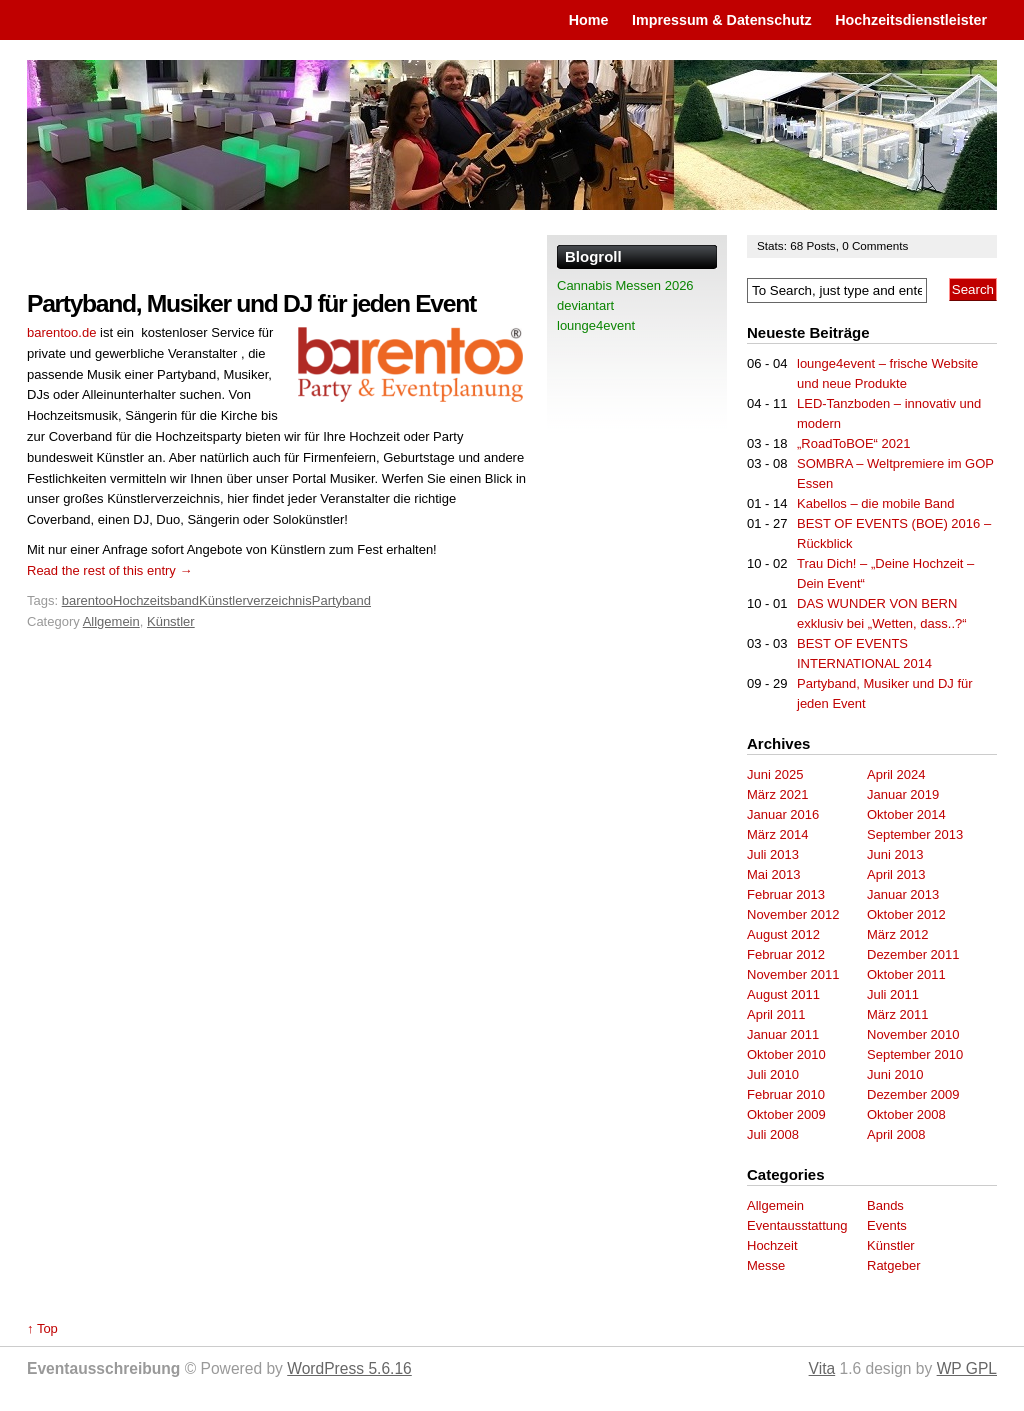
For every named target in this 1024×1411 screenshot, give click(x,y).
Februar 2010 (786, 1094)
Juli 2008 (773, 1134)
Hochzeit (772, 1245)
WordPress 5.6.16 (349, 1368)
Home (589, 20)
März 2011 (897, 1014)
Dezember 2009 (913, 1094)
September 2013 (915, 834)
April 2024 (896, 774)
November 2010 (913, 1034)
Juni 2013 (895, 854)
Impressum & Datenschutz (722, 20)
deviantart (585, 305)
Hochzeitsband (156, 600)
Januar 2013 (903, 894)
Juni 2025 (775, 774)
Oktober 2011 (906, 974)
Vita (822, 1368)
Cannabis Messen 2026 (625, 285)
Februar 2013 (786, 894)
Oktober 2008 (906, 1114)
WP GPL (967, 1368)
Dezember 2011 (913, 954)
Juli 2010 (773, 1074)
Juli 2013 (773, 854)
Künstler (171, 621)
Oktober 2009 (786, 1114)
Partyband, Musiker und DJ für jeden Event (251, 303)
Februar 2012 (786, 954)
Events (887, 1225)
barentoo (87, 600)
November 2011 (793, 974)
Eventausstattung (797, 1225)
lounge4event (596, 325)
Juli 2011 (893, 994)
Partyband (341, 600)
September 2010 (915, 1054)
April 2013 (896, 874)
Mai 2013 (773, 874)
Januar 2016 (783, 814)
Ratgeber (893, 1265)
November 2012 (793, 914)
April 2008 (896, 1134)
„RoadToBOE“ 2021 (853, 443)
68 (798, 245)
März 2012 (897, 934)
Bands (885, 1205)
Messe (766, 1265)
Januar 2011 (783, 1034)
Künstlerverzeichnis (255, 600)
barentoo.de (61, 332)
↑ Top (42, 1328)
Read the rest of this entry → (109, 570)
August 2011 (783, 994)
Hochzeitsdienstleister (911, 20)
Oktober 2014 (906, 814)
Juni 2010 (895, 1074)
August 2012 (783, 934)
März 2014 (777, 834)
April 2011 (776, 1014)
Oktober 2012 (906, 914)
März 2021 (777, 794)
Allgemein (111, 621)
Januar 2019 (903, 794)
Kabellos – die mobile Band (876, 503)
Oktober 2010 (786, 1054)
